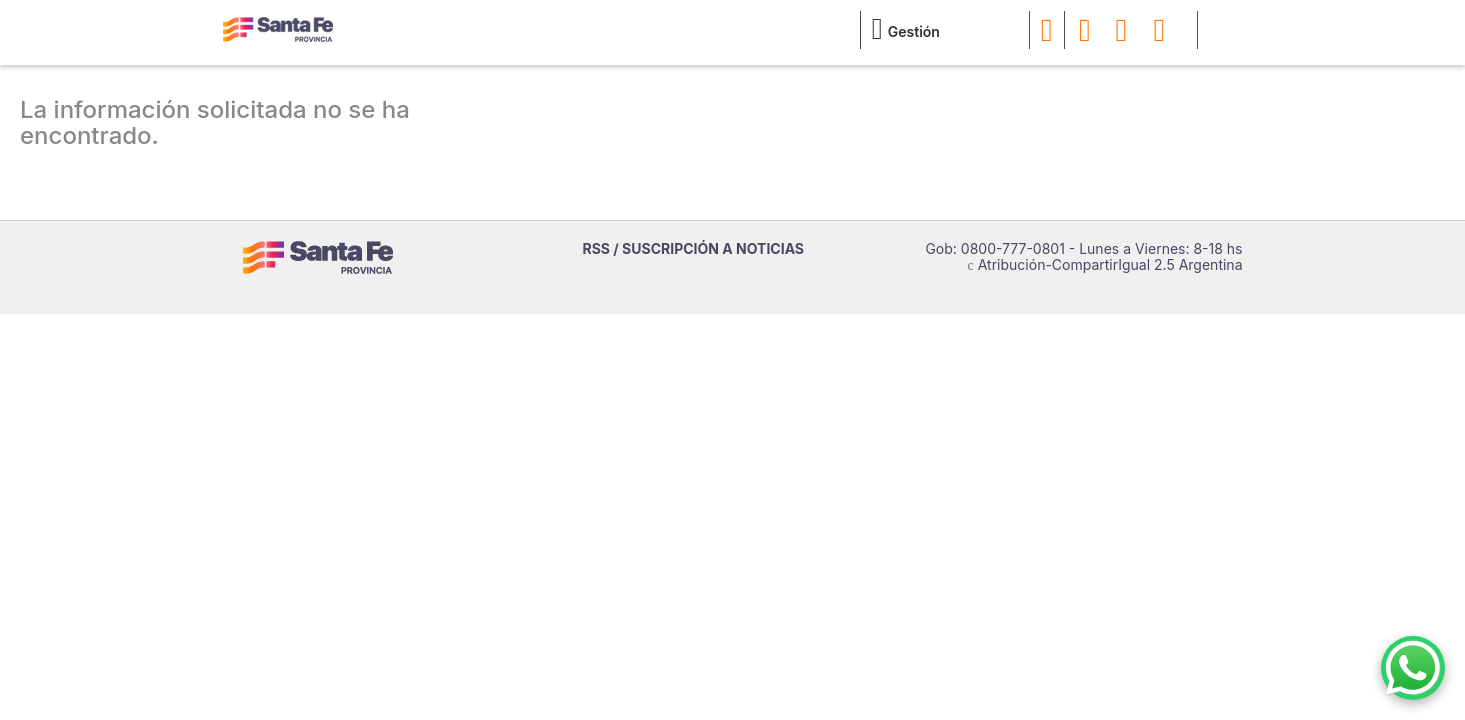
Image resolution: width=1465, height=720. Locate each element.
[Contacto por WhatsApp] (1413, 668)
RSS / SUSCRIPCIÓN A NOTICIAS (694, 248)
